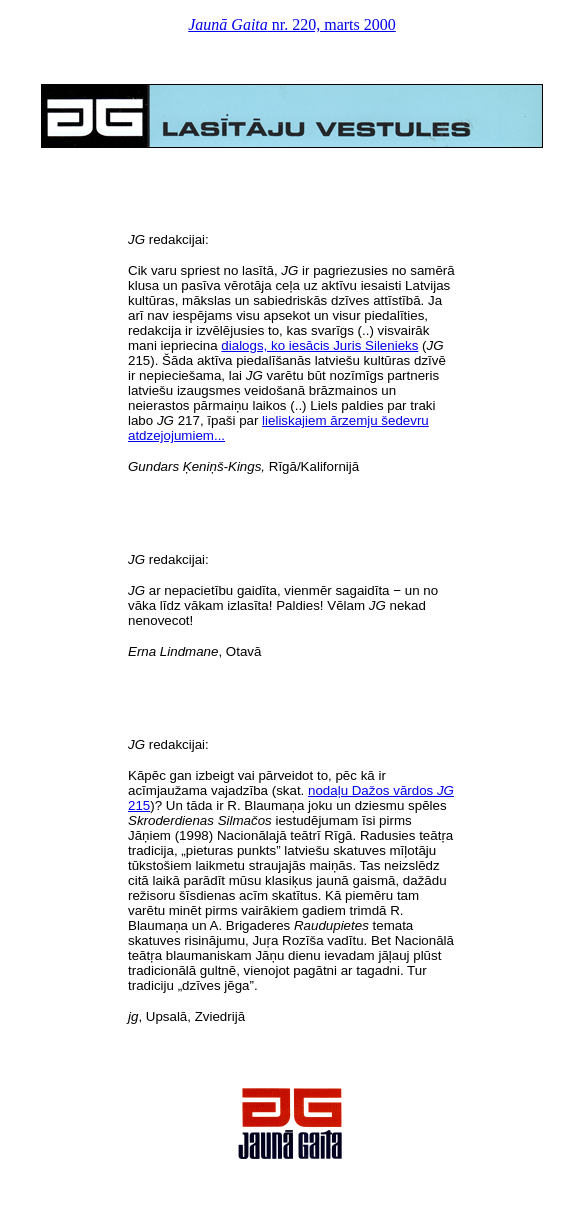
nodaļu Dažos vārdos (372, 790)
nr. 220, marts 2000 (292, 24)
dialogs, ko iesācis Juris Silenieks (319, 345)
